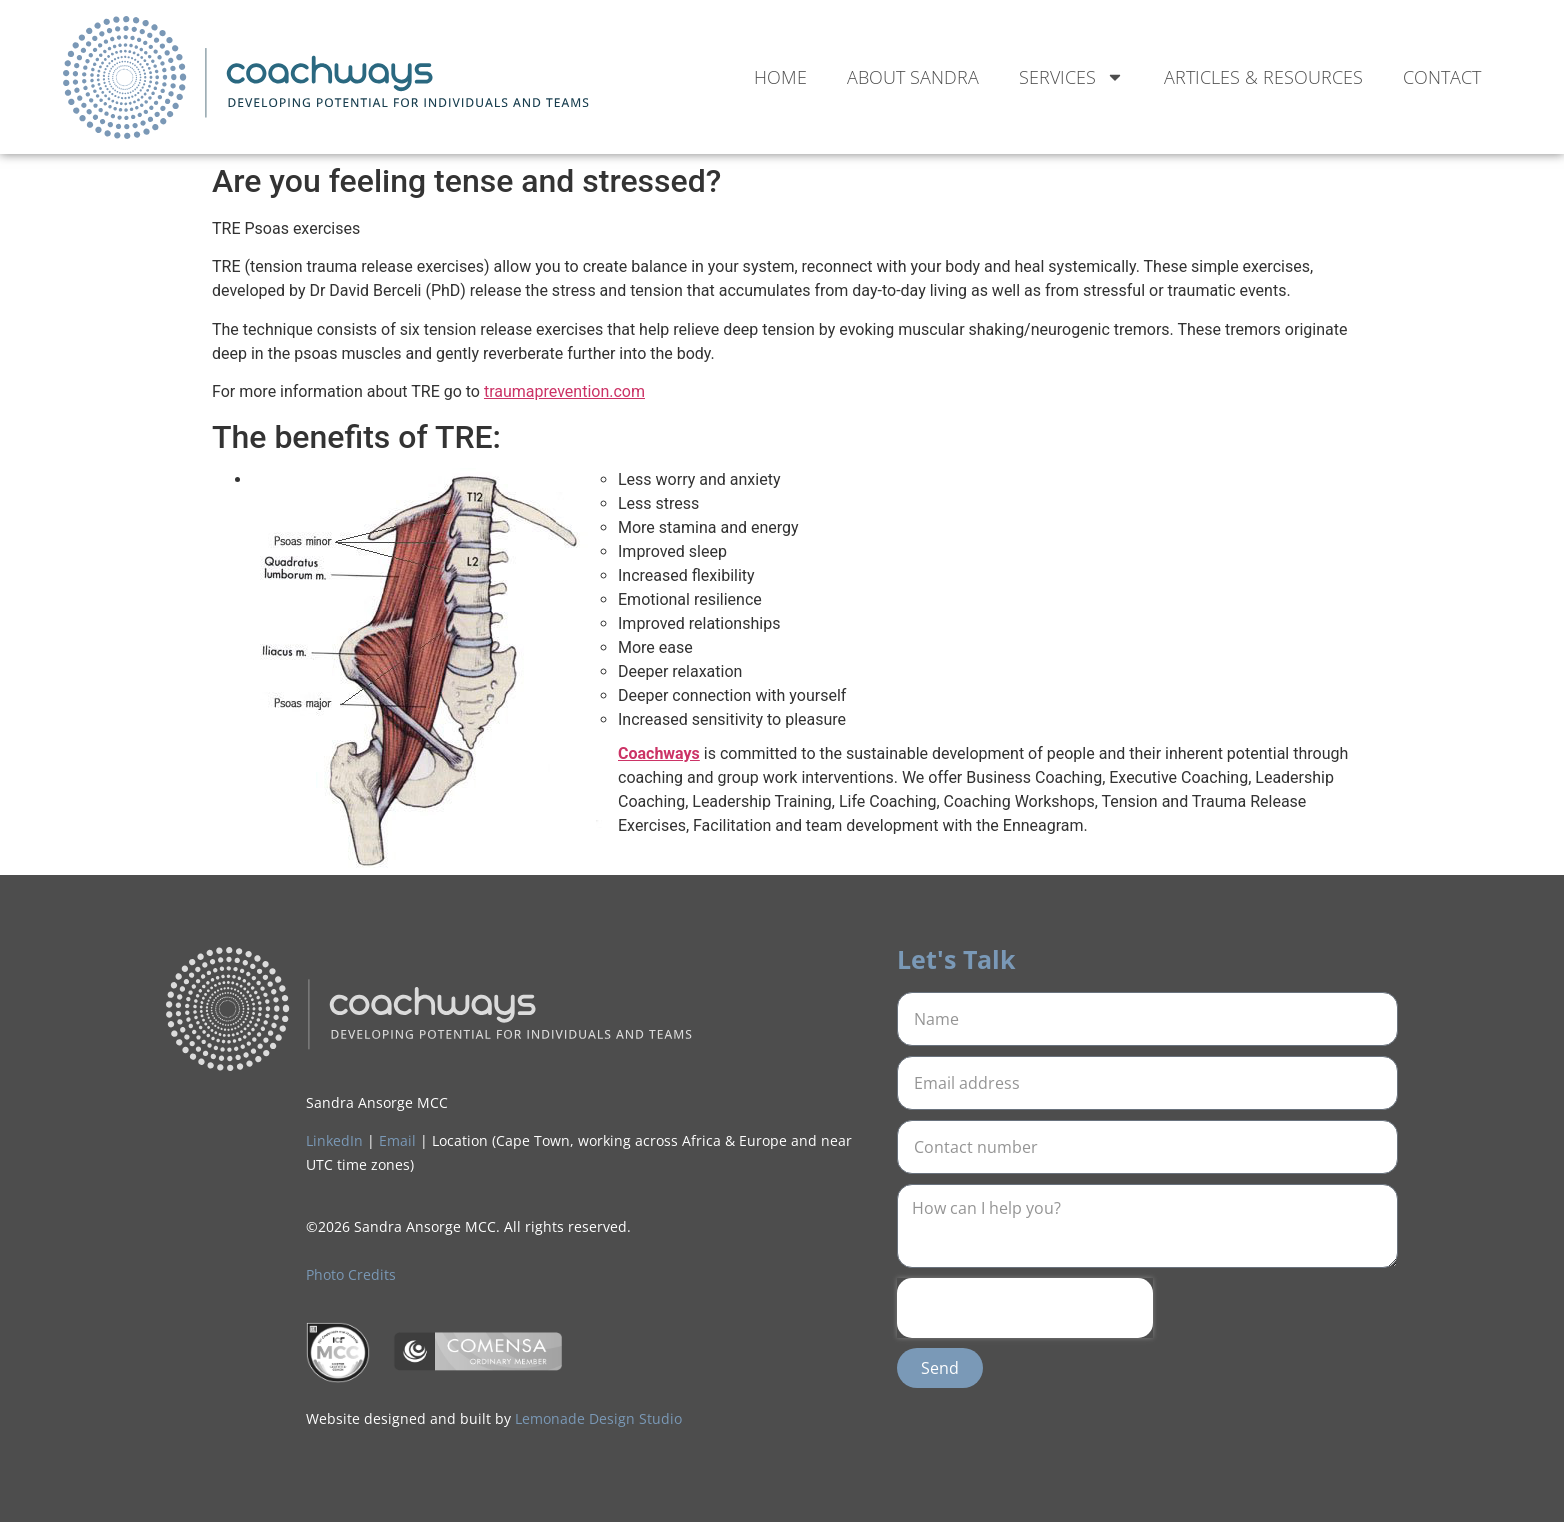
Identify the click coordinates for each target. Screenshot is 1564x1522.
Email (397, 1140)
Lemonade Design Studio (598, 1418)
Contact (1442, 77)
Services (1071, 77)
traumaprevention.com (564, 391)
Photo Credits (351, 1274)
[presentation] (1025, 1308)
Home (780, 77)
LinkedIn (334, 1140)
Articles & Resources (1263, 77)
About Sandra (913, 77)
